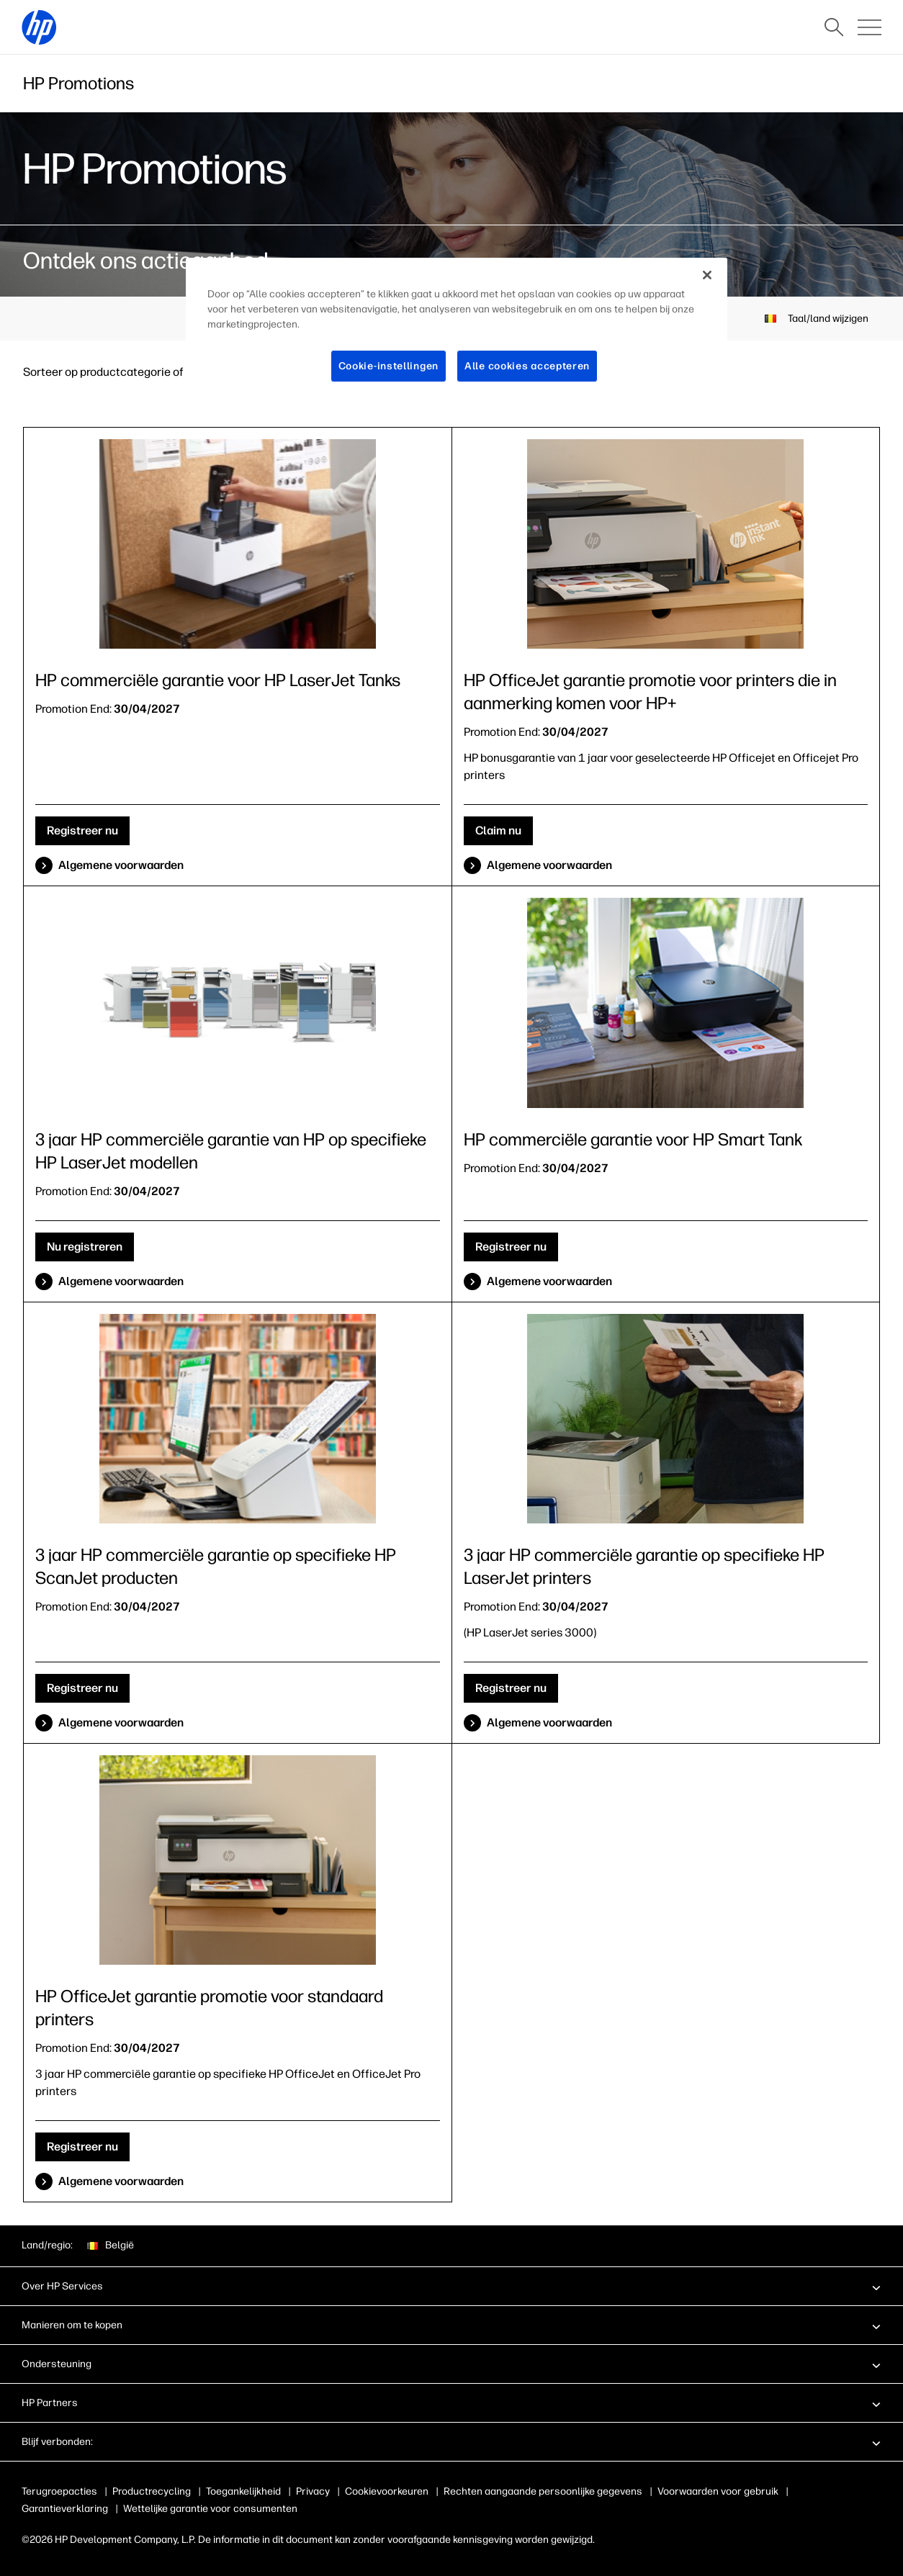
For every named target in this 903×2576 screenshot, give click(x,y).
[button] (451, 2285)
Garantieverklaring (65, 2509)
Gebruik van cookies (391, 2491)
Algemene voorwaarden (121, 865)
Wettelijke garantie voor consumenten (210, 2509)
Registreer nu (82, 830)
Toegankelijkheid (243, 2491)
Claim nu (498, 830)
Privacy (313, 2491)
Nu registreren (84, 1246)
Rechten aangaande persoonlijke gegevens (552, 2491)
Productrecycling (151, 2491)
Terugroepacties (59, 2491)
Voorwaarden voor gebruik (727, 2491)
